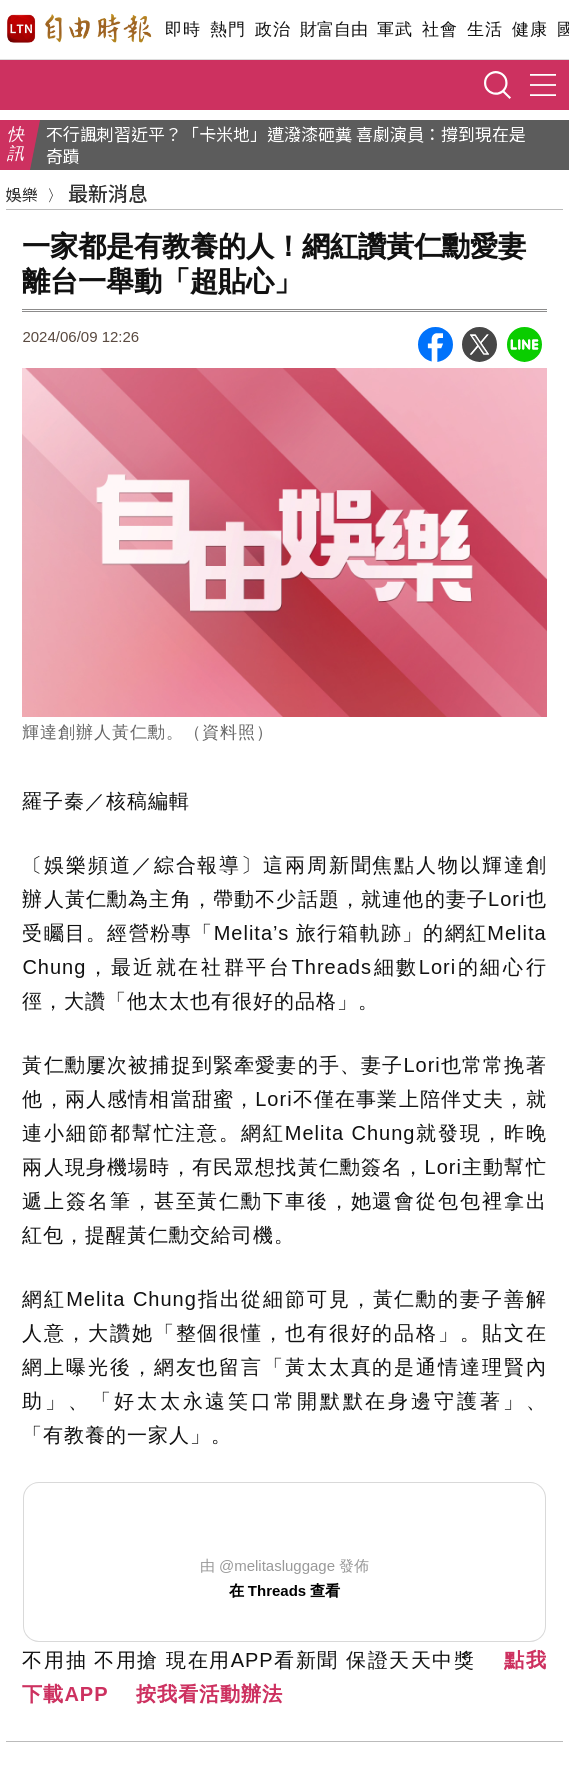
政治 (272, 29)
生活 (484, 29)
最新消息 (108, 192)
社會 (439, 29)
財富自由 (333, 29)
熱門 (227, 29)
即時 (182, 29)
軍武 (394, 29)
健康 (529, 29)
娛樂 (22, 194)
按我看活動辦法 (209, 1694)
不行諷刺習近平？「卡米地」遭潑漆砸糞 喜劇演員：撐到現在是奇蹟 (286, 145)
